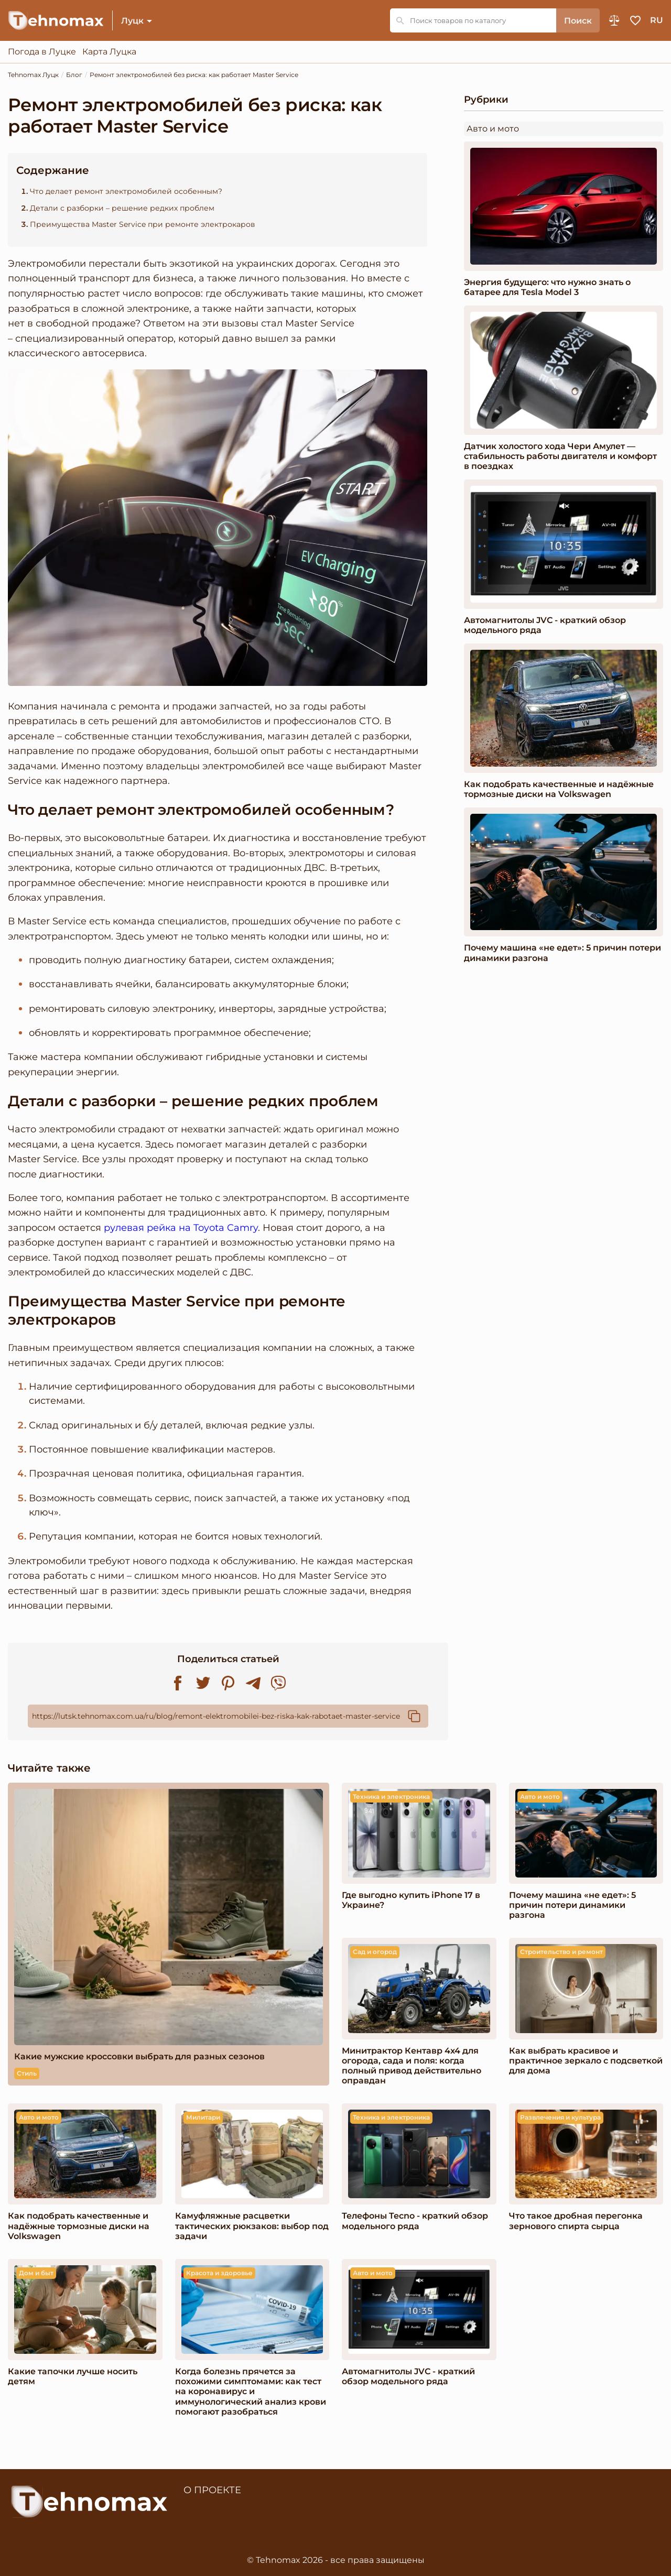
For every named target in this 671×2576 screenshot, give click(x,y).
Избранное (635, 20)
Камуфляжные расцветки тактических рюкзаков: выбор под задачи (252, 2226)
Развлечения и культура (560, 2117)
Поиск (578, 21)
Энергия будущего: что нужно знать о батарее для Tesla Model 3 (547, 287)
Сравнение (614, 20)
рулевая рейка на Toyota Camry (181, 1227)
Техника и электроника (391, 1796)
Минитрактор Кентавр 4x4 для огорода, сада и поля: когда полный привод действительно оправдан (411, 2066)
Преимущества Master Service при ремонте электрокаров (142, 225)
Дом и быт (36, 2273)
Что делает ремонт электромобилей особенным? (126, 191)
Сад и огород (375, 1952)
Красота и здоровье (219, 2273)
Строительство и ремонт (561, 1952)
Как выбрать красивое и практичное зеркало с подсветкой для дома (586, 2061)
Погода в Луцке (42, 52)
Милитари (203, 2117)
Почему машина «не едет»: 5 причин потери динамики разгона (562, 953)
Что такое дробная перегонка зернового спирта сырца (576, 2221)
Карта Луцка (109, 52)
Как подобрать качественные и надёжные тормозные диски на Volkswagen (559, 789)
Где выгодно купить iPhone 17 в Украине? (411, 1900)
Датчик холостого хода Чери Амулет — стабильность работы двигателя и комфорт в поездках (560, 456)
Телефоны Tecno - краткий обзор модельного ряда (415, 2221)
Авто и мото (493, 129)
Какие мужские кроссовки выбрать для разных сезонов (139, 2056)
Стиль (27, 2073)
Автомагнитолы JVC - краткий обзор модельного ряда (545, 625)
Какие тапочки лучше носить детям (72, 2376)
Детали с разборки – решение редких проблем (122, 208)
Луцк (132, 21)
